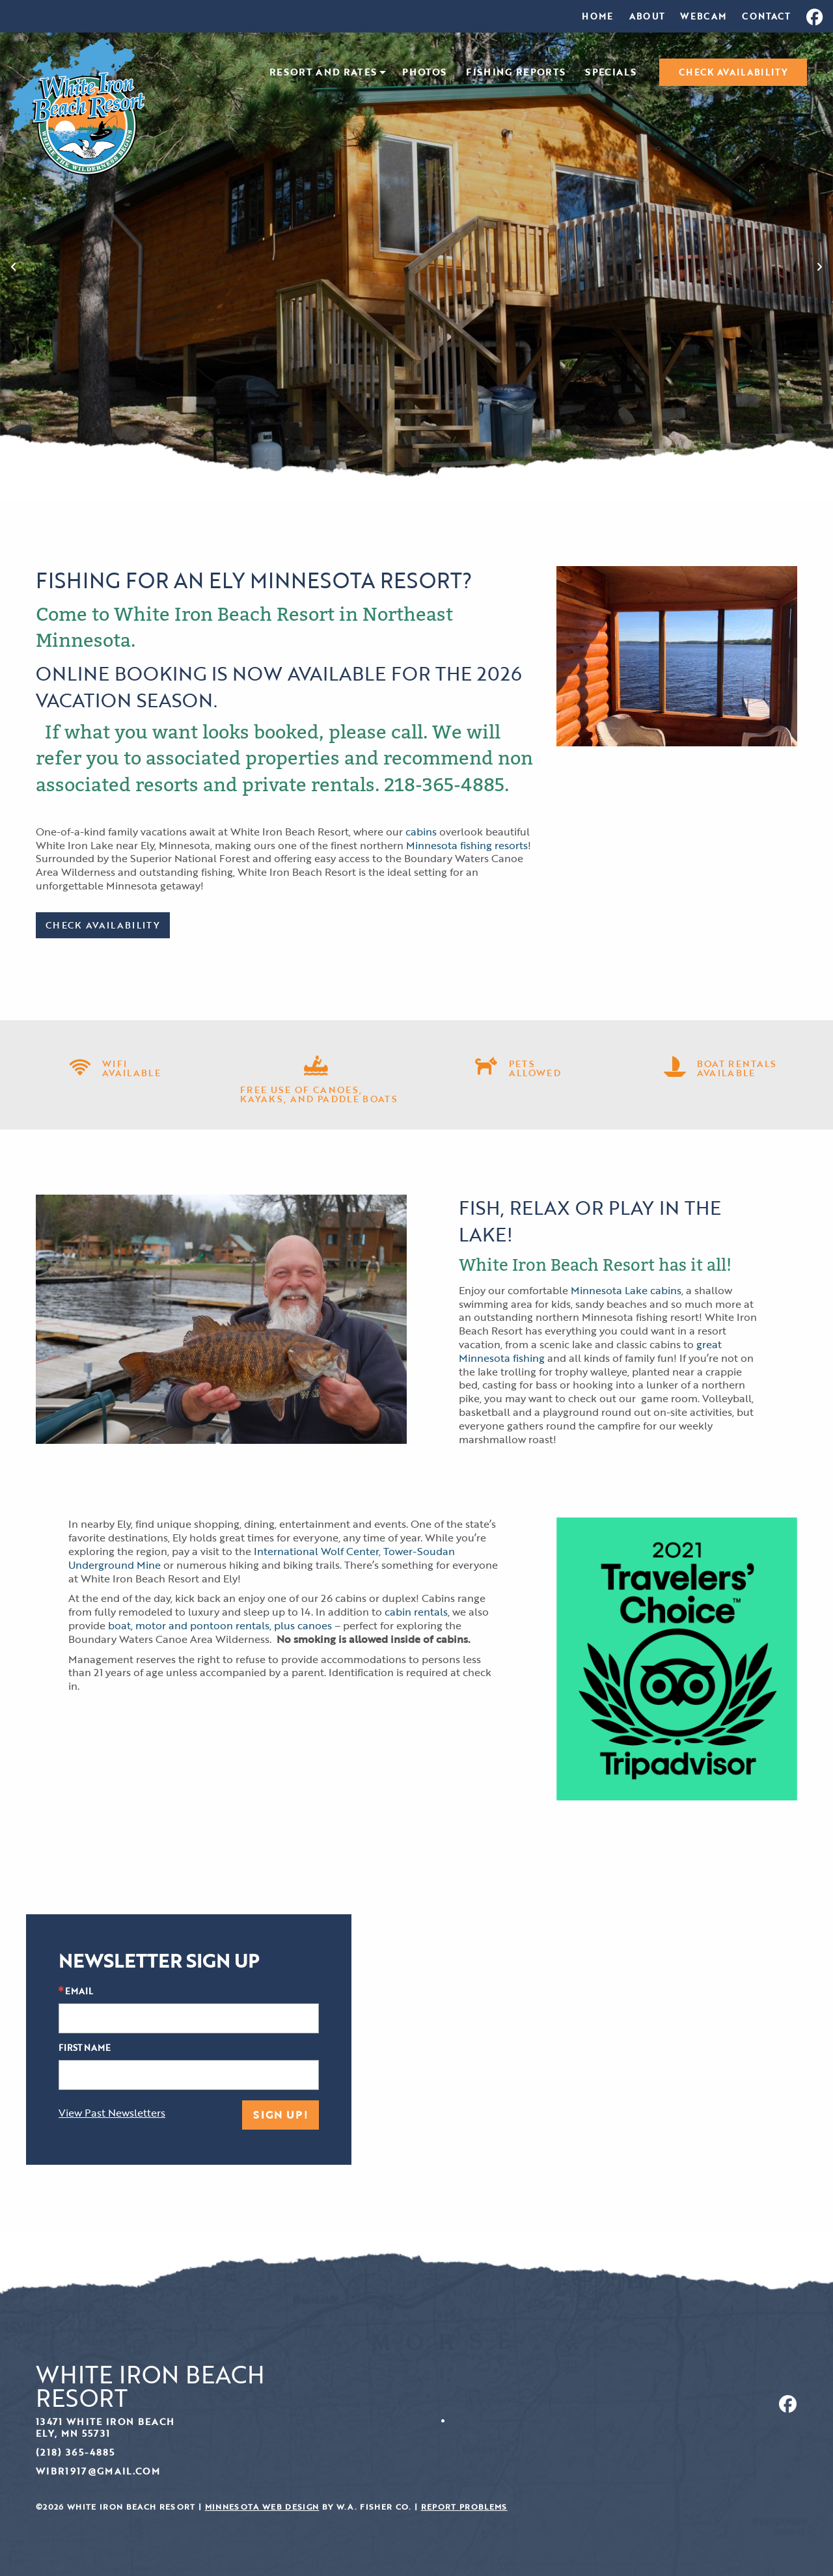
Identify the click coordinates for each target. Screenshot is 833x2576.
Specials (610, 72)
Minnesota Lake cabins (626, 1290)
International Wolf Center (316, 1551)
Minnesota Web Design (262, 2506)
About (647, 16)
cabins (421, 831)
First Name (85, 2048)
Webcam (703, 16)
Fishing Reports (516, 72)
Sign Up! (280, 2114)
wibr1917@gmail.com (98, 2471)
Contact (766, 16)
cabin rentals (416, 1612)
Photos (424, 72)
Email (79, 1991)
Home (597, 16)
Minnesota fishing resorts (467, 845)
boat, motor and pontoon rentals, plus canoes (220, 1625)
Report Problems (464, 2506)
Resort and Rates (323, 72)
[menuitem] (597, 16)
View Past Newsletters (112, 2113)
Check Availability (733, 72)
